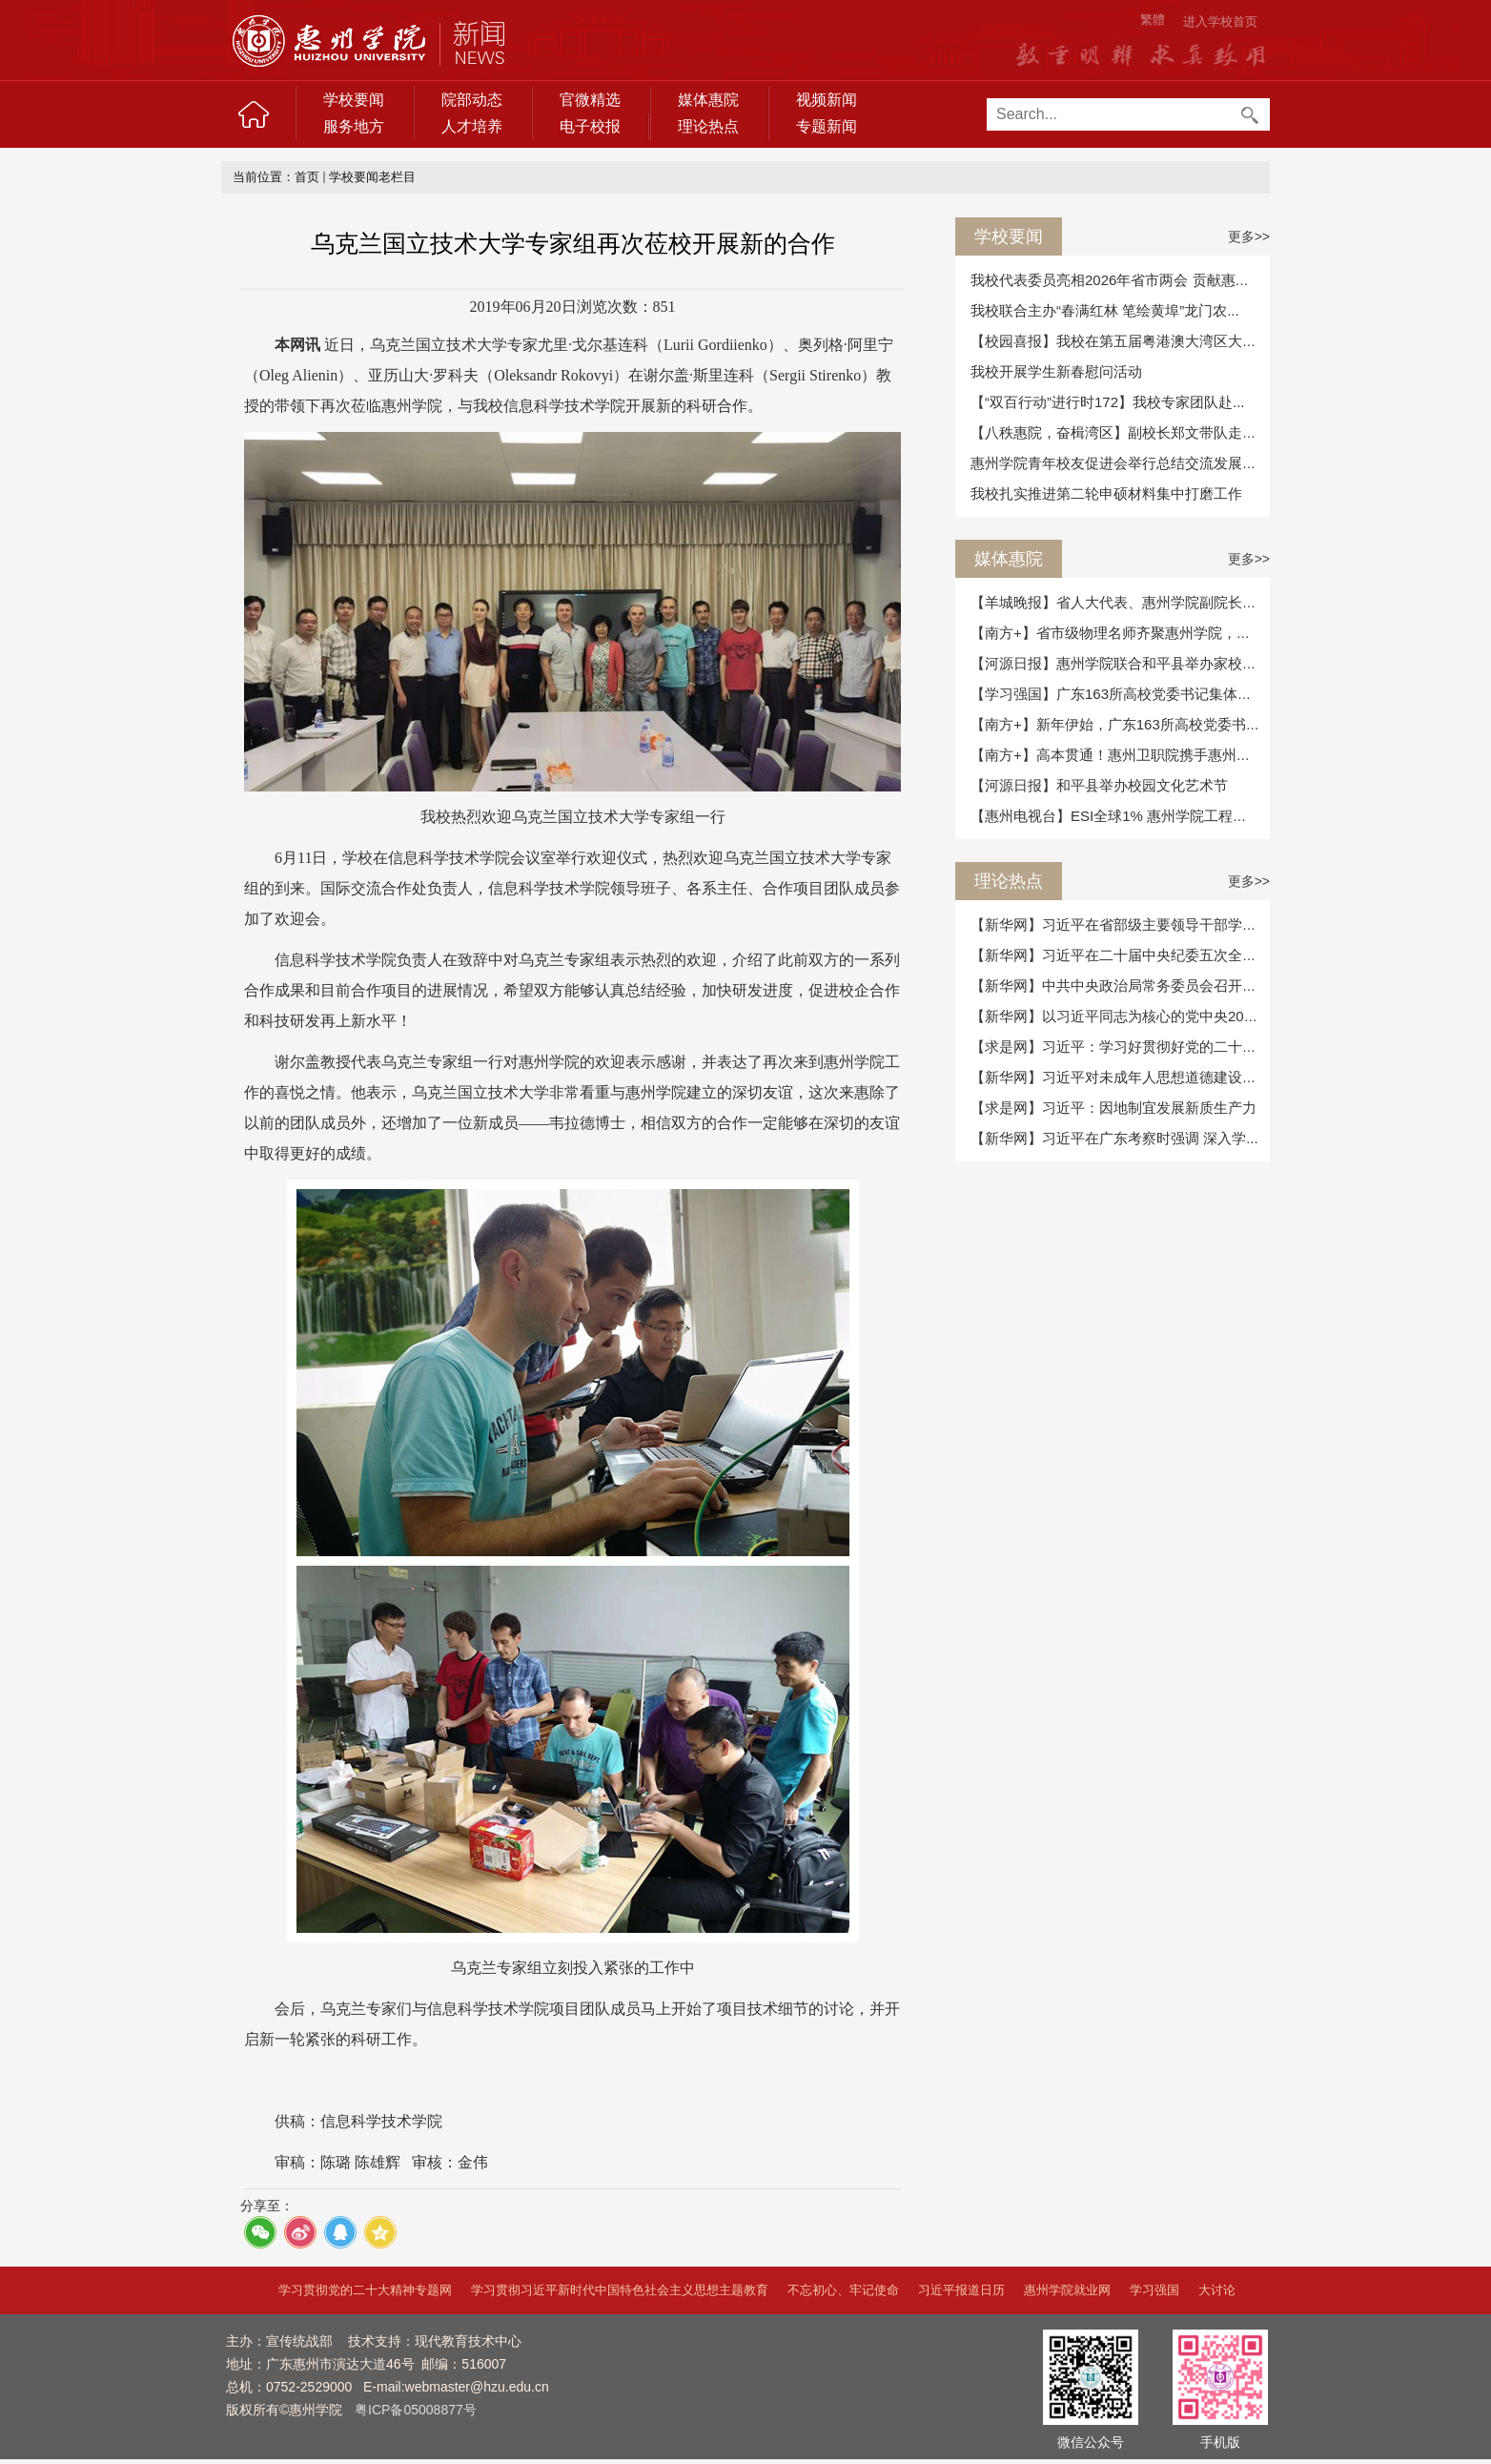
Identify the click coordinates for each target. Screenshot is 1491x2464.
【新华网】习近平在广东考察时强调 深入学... (1114, 1138)
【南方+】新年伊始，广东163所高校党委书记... (1121, 724)
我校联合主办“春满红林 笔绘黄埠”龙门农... (1104, 310)
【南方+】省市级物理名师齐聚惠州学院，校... (1116, 633)
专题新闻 (826, 126)
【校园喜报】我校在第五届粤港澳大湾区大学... (1119, 341)
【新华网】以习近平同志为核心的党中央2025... (1121, 1016)
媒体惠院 (708, 100)
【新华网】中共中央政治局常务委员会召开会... (1119, 985)
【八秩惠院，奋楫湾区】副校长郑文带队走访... (1119, 432)
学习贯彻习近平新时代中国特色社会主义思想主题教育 (619, 2290)
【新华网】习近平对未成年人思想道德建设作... (1119, 1077)
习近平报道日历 (961, 2290)
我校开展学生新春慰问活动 (1056, 371)
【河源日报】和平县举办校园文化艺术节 (1099, 785)
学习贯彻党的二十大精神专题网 (365, 2290)
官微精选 (590, 100)
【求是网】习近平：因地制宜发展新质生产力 (1113, 1107)
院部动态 (471, 100)
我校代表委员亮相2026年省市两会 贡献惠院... (1115, 280)
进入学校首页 (1220, 21)
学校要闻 (353, 100)
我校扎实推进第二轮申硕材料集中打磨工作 (1106, 493)
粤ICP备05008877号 (416, 2409)
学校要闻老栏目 (372, 177)
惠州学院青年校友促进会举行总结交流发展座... (1119, 463)
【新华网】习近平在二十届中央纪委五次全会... (1119, 955)
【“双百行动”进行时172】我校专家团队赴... (1107, 402)
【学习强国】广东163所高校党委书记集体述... (1117, 694)
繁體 (1152, 19)
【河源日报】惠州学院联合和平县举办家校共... (1119, 663)
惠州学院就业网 (1067, 2290)
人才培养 (471, 126)
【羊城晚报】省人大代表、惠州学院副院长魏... (1119, 602)
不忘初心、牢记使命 (843, 2290)
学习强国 (1154, 2290)
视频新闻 (826, 100)
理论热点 (708, 126)
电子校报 (590, 126)
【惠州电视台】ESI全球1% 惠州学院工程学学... (1122, 816)
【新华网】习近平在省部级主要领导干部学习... (1119, 924)
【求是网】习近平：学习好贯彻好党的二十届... (1119, 1046)
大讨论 (1217, 2290)
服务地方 (353, 126)
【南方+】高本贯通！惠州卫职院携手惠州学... (1116, 755)
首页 (307, 177)
